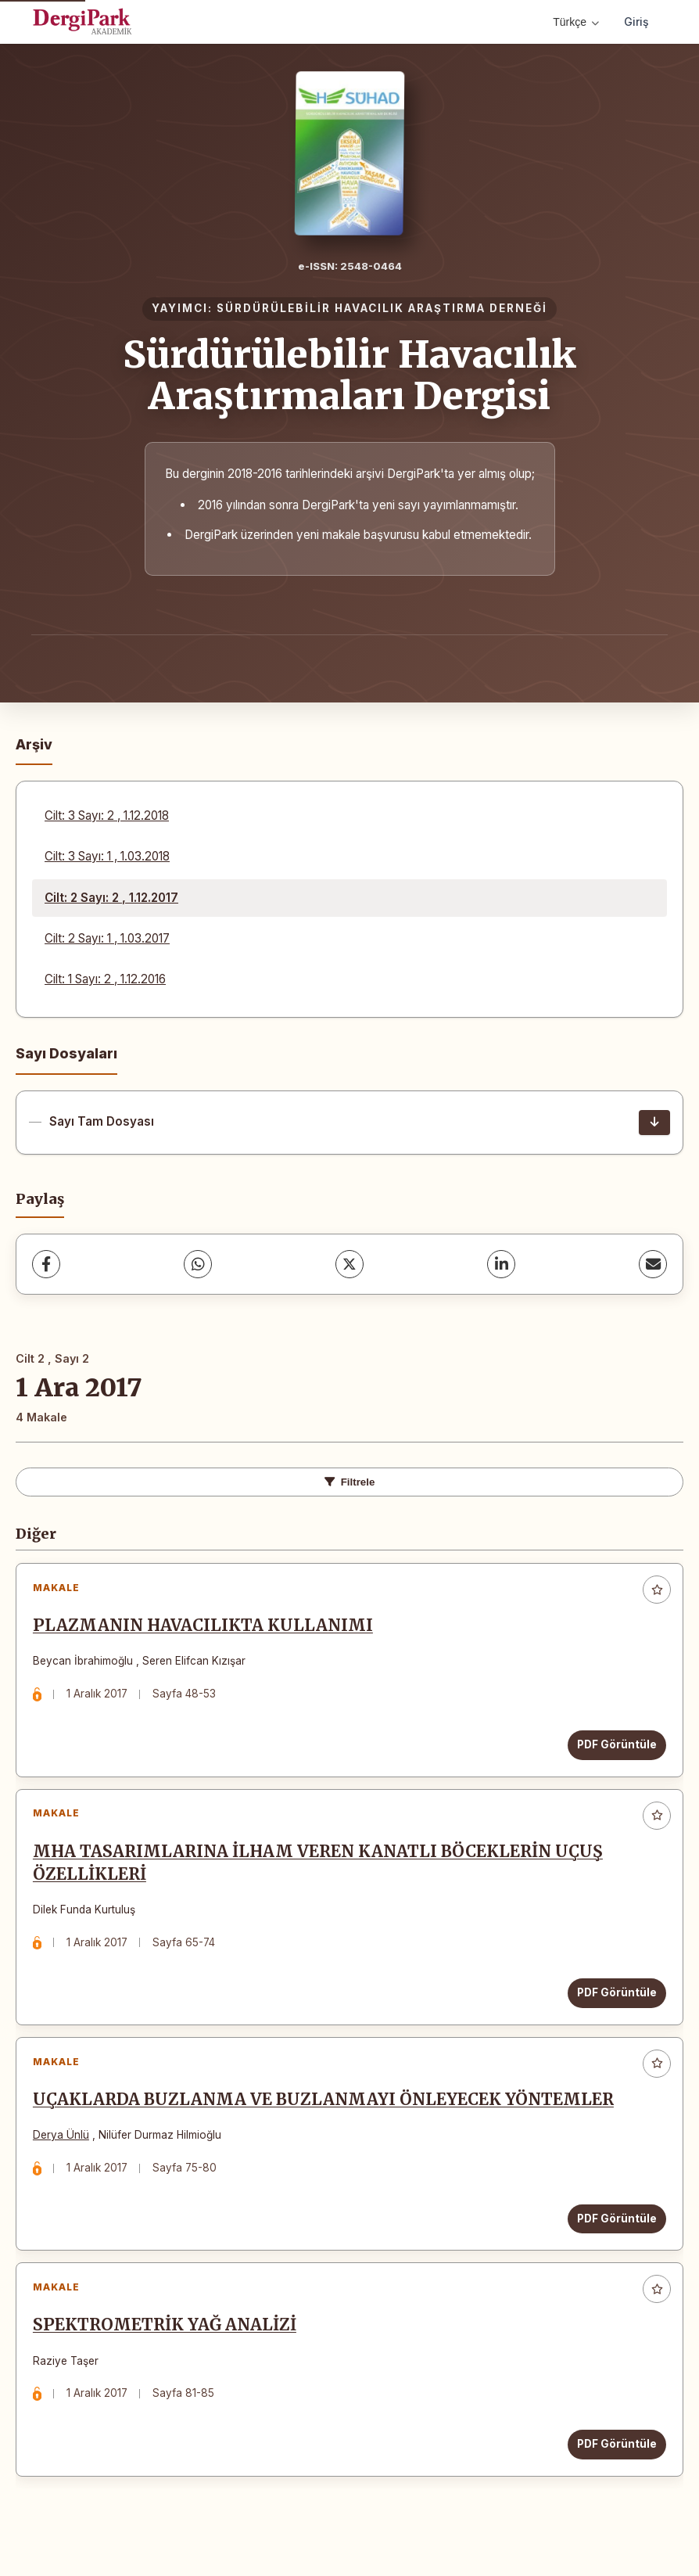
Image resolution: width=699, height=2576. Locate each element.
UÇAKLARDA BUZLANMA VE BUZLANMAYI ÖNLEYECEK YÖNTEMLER (326, 2116)
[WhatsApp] (198, 1264)
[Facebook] (46, 1264)
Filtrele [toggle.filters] (349, 1482)
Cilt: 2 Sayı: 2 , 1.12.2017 (111, 897)
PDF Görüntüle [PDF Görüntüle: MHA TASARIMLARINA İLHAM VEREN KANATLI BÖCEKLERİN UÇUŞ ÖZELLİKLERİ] (614, 2002)
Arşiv (34, 744)
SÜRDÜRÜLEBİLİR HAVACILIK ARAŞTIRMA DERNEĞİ (382, 308)
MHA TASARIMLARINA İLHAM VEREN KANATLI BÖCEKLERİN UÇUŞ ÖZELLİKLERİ (321, 1872)
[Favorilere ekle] (657, 1589)
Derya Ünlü (64, 2151)
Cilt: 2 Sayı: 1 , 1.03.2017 (107, 938)
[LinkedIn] (501, 1264)
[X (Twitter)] (349, 1264)
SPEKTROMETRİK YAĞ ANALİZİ (167, 2347)
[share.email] (653, 1264)
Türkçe (576, 22)
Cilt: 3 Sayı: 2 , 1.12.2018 (107, 815)
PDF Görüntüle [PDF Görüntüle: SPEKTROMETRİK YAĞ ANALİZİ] (614, 2466)
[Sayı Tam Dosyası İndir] (654, 1122)
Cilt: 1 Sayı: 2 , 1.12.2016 (105, 979)
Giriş (636, 21)
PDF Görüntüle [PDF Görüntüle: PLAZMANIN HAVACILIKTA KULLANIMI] (614, 1747)
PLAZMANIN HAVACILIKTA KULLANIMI (206, 1629)
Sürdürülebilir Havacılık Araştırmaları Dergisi (349, 375)
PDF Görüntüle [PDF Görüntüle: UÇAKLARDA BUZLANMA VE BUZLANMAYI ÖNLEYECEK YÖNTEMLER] (614, 2234)
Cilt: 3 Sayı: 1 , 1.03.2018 (107, 856)
